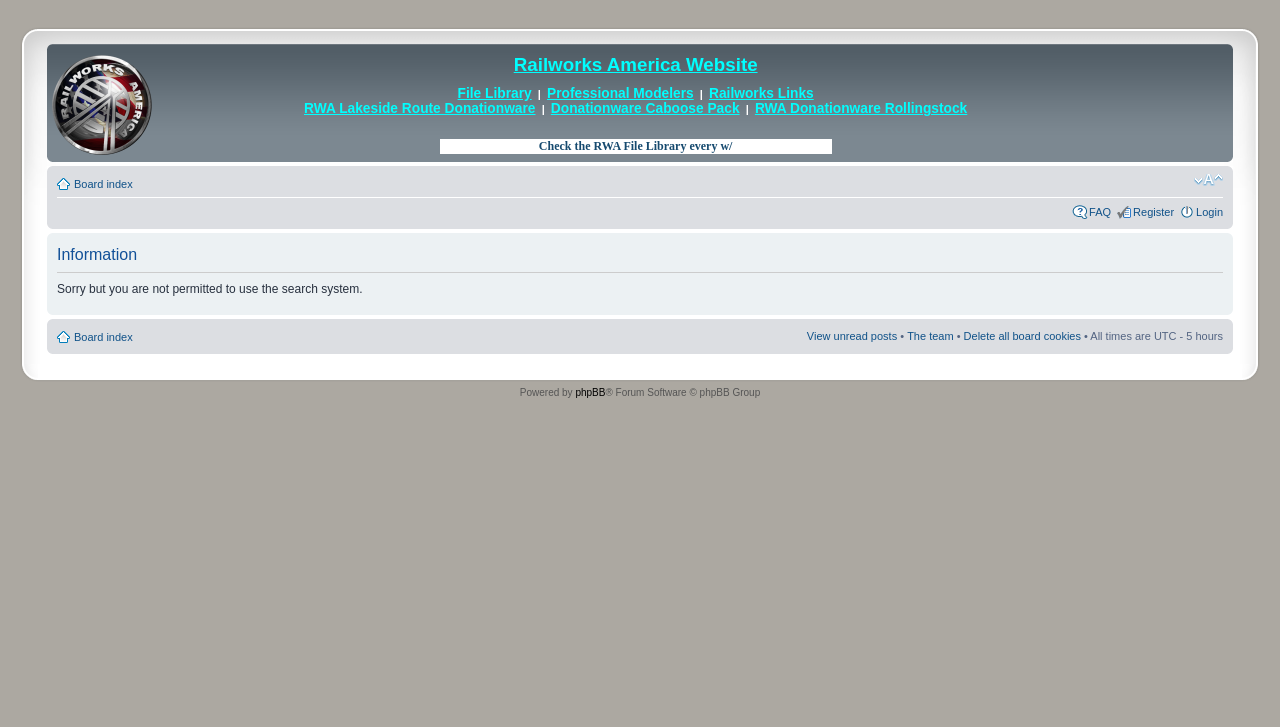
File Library (495, 93)
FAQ (1100, 212)
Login (1209, 212)
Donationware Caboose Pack (645, 108)
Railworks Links (761, 93)
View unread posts (852, 336)
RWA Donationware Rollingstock (861, 108)
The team (930, 336)
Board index (103, 184)
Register (1153, 212)
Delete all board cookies (1022, 336)
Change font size (1208, 180)
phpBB (590, 392)
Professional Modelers (620, 93)
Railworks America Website (636, 64)
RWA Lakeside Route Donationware (420, 108)
